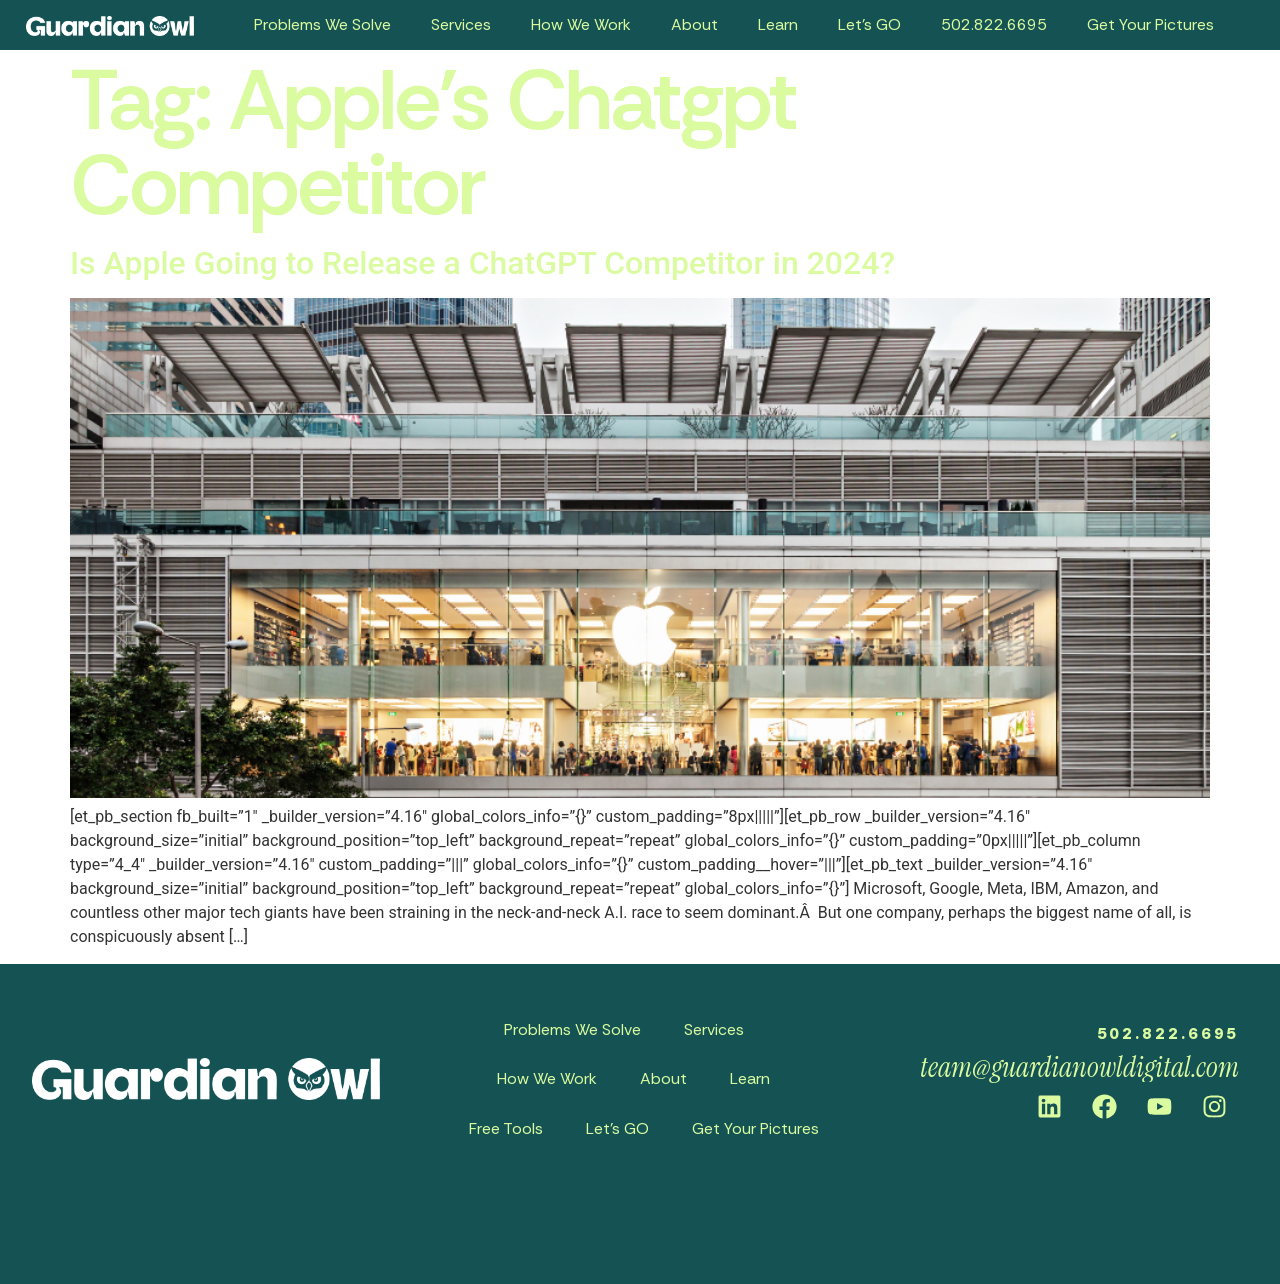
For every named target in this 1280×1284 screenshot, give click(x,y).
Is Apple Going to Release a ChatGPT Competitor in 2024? (482, 263)
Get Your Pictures (1150, 24)
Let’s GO (869, 24)
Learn (778, 24)
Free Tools (506, 1128)
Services (461, 24)
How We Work (581, 24)
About (694, 24)
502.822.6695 (994, 24)
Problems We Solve (322, 24)
